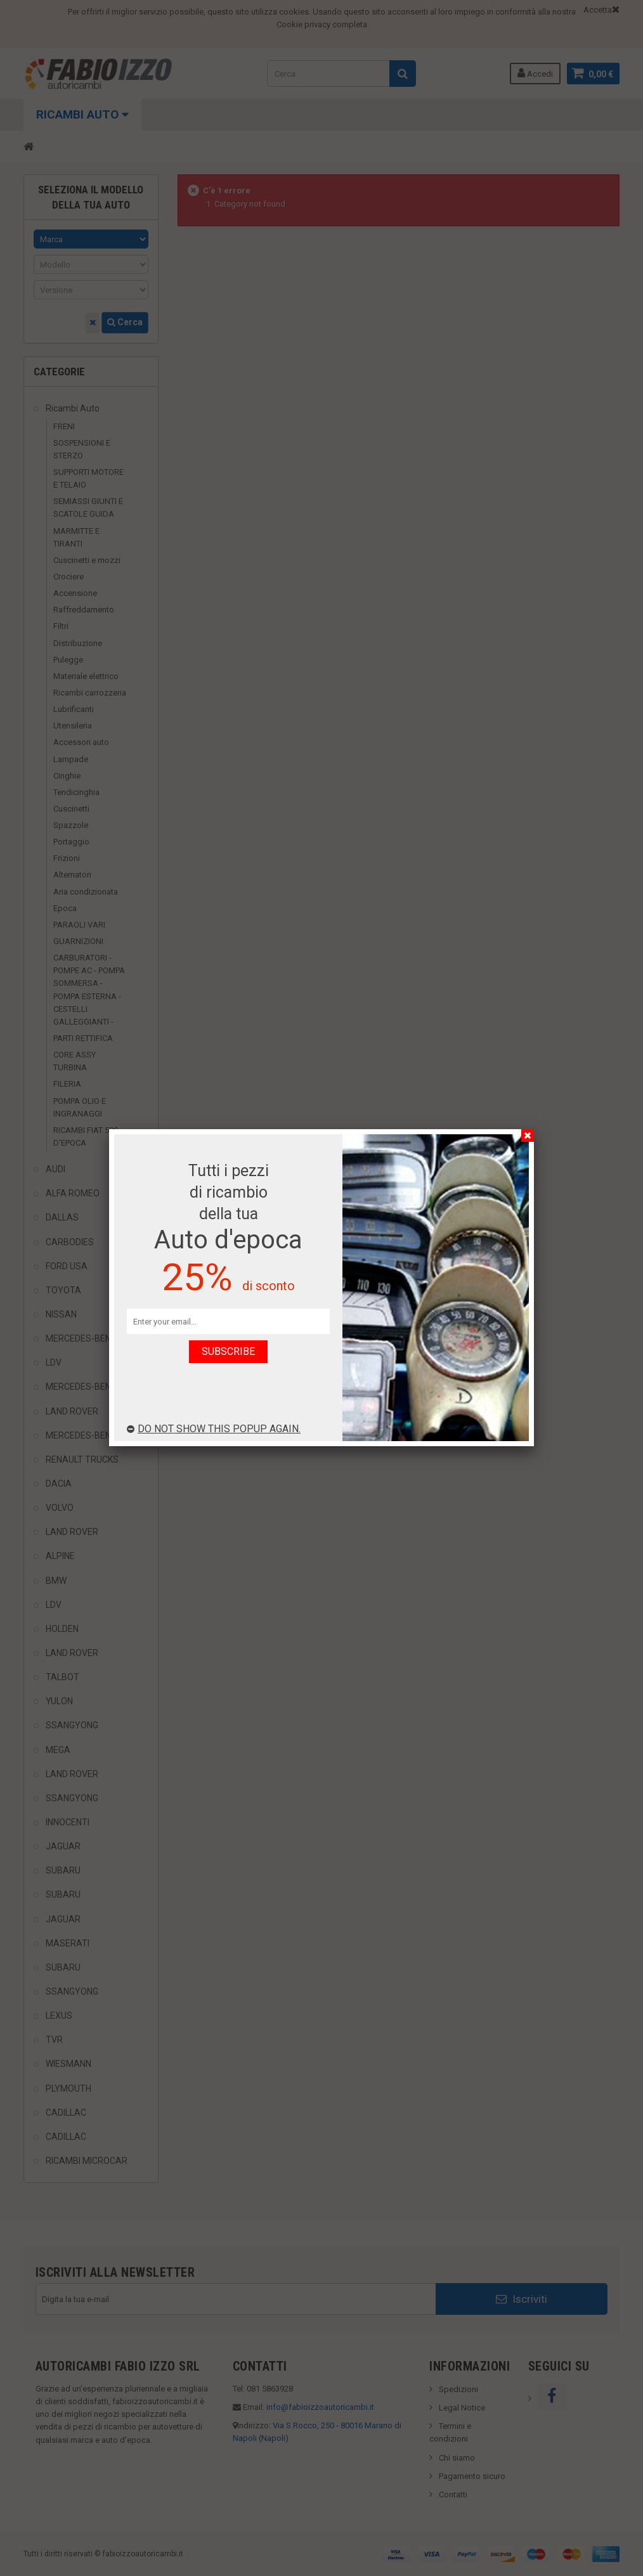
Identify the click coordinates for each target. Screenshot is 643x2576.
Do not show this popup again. (214, 1429)
